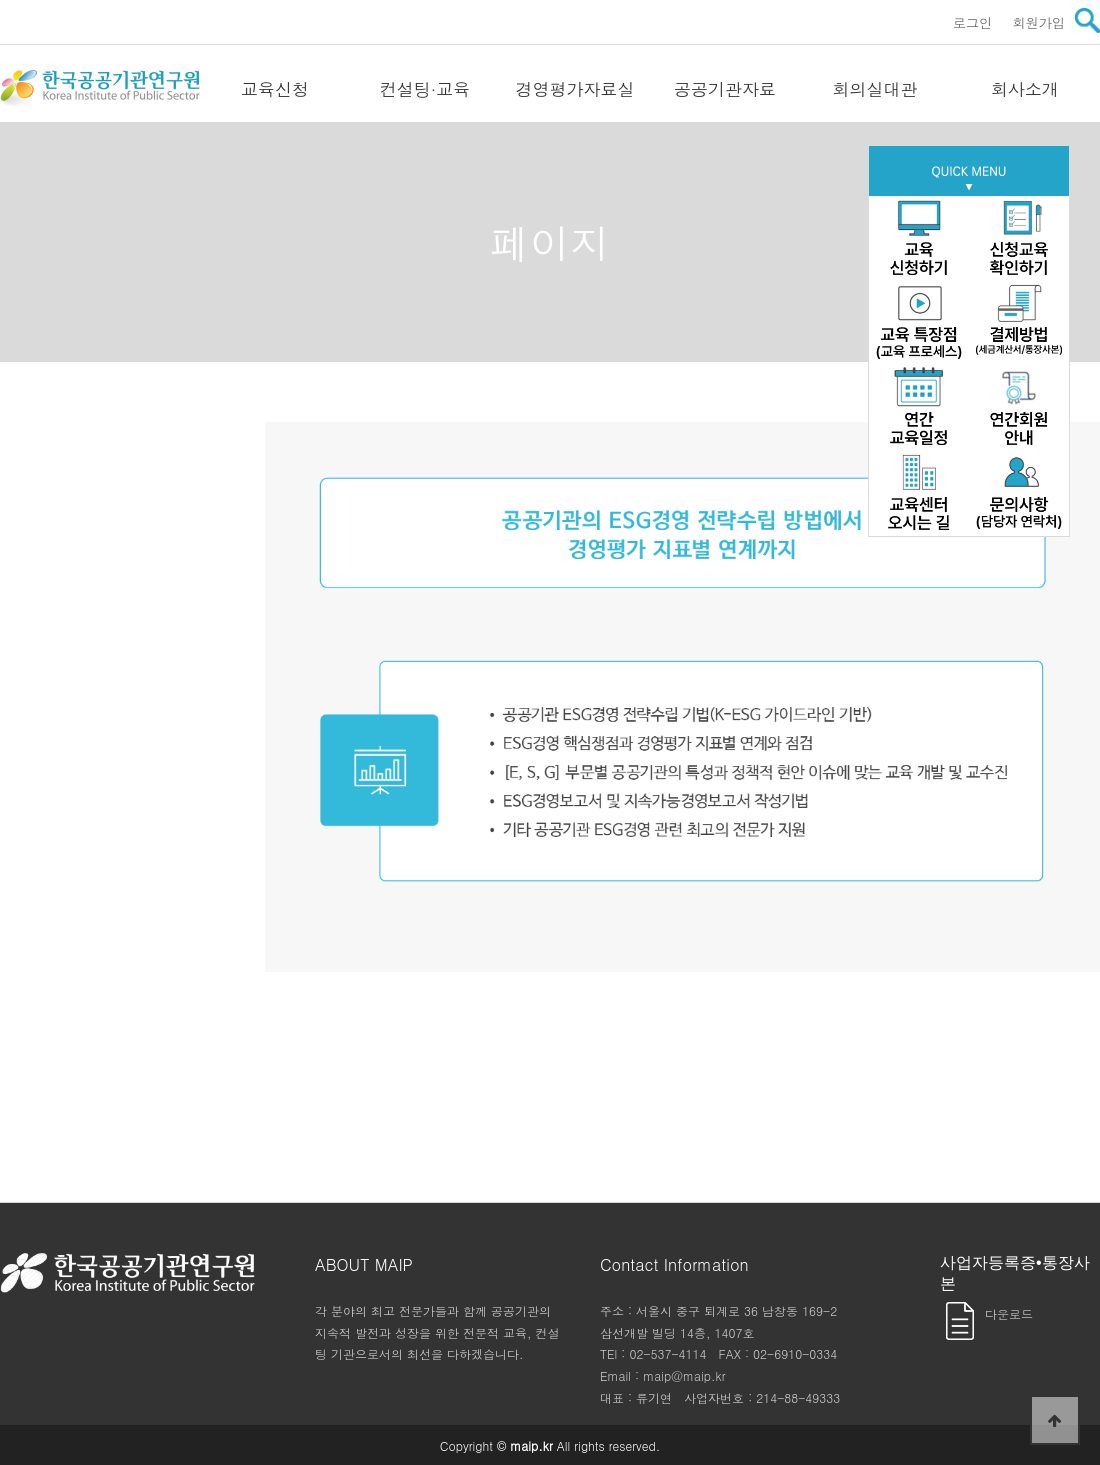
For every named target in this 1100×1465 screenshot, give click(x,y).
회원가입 (1038, 22)
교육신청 (275, 89)
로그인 (973, 22)
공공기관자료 (725, 89)
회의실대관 (875, 89)
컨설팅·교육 (425, 89)
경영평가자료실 (575, 89)
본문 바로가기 (0, 0)
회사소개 (1025, 89)
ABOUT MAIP (364, 1264)
